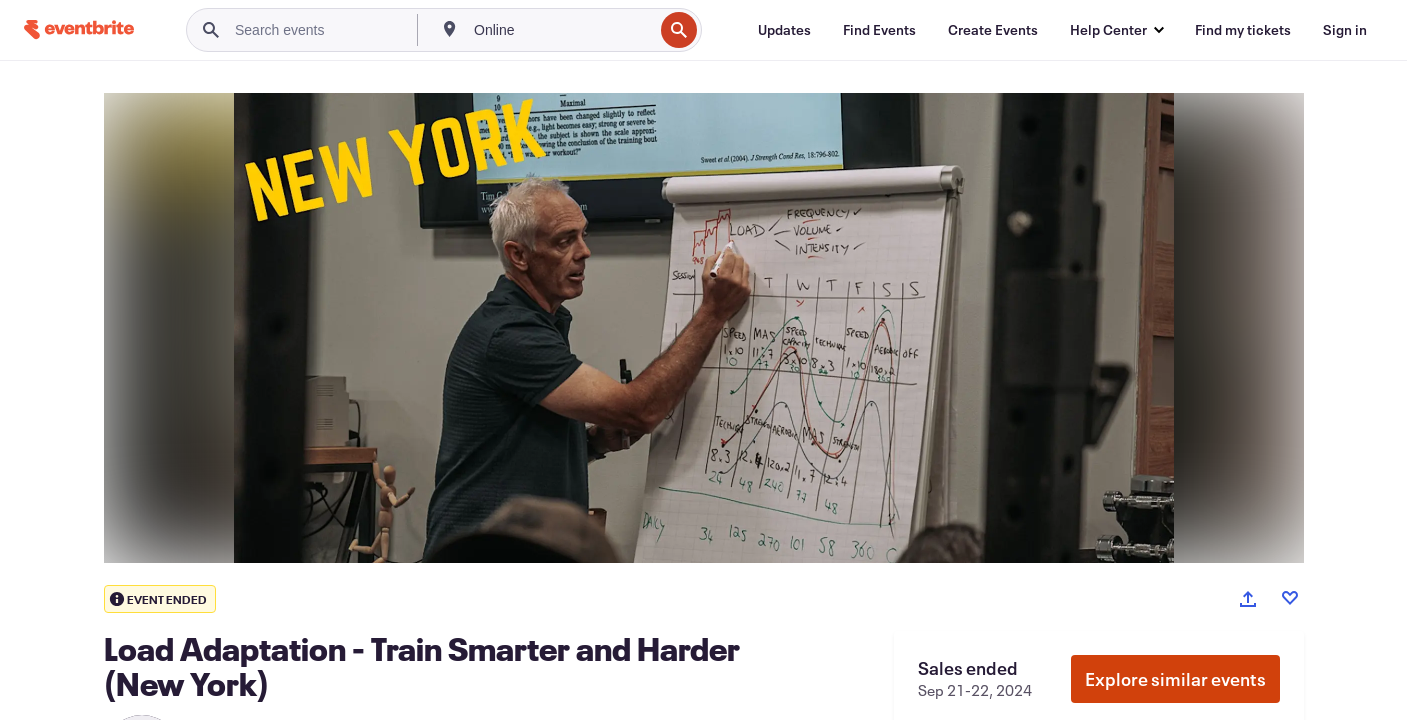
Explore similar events (1175, 679)
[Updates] (784, 30)
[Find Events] (879, 30)
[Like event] (1290, 598)
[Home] (79, 29)
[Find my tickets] (1243, 30)
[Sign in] (1345, 30)
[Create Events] (993, 30)
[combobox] (561, 30)
